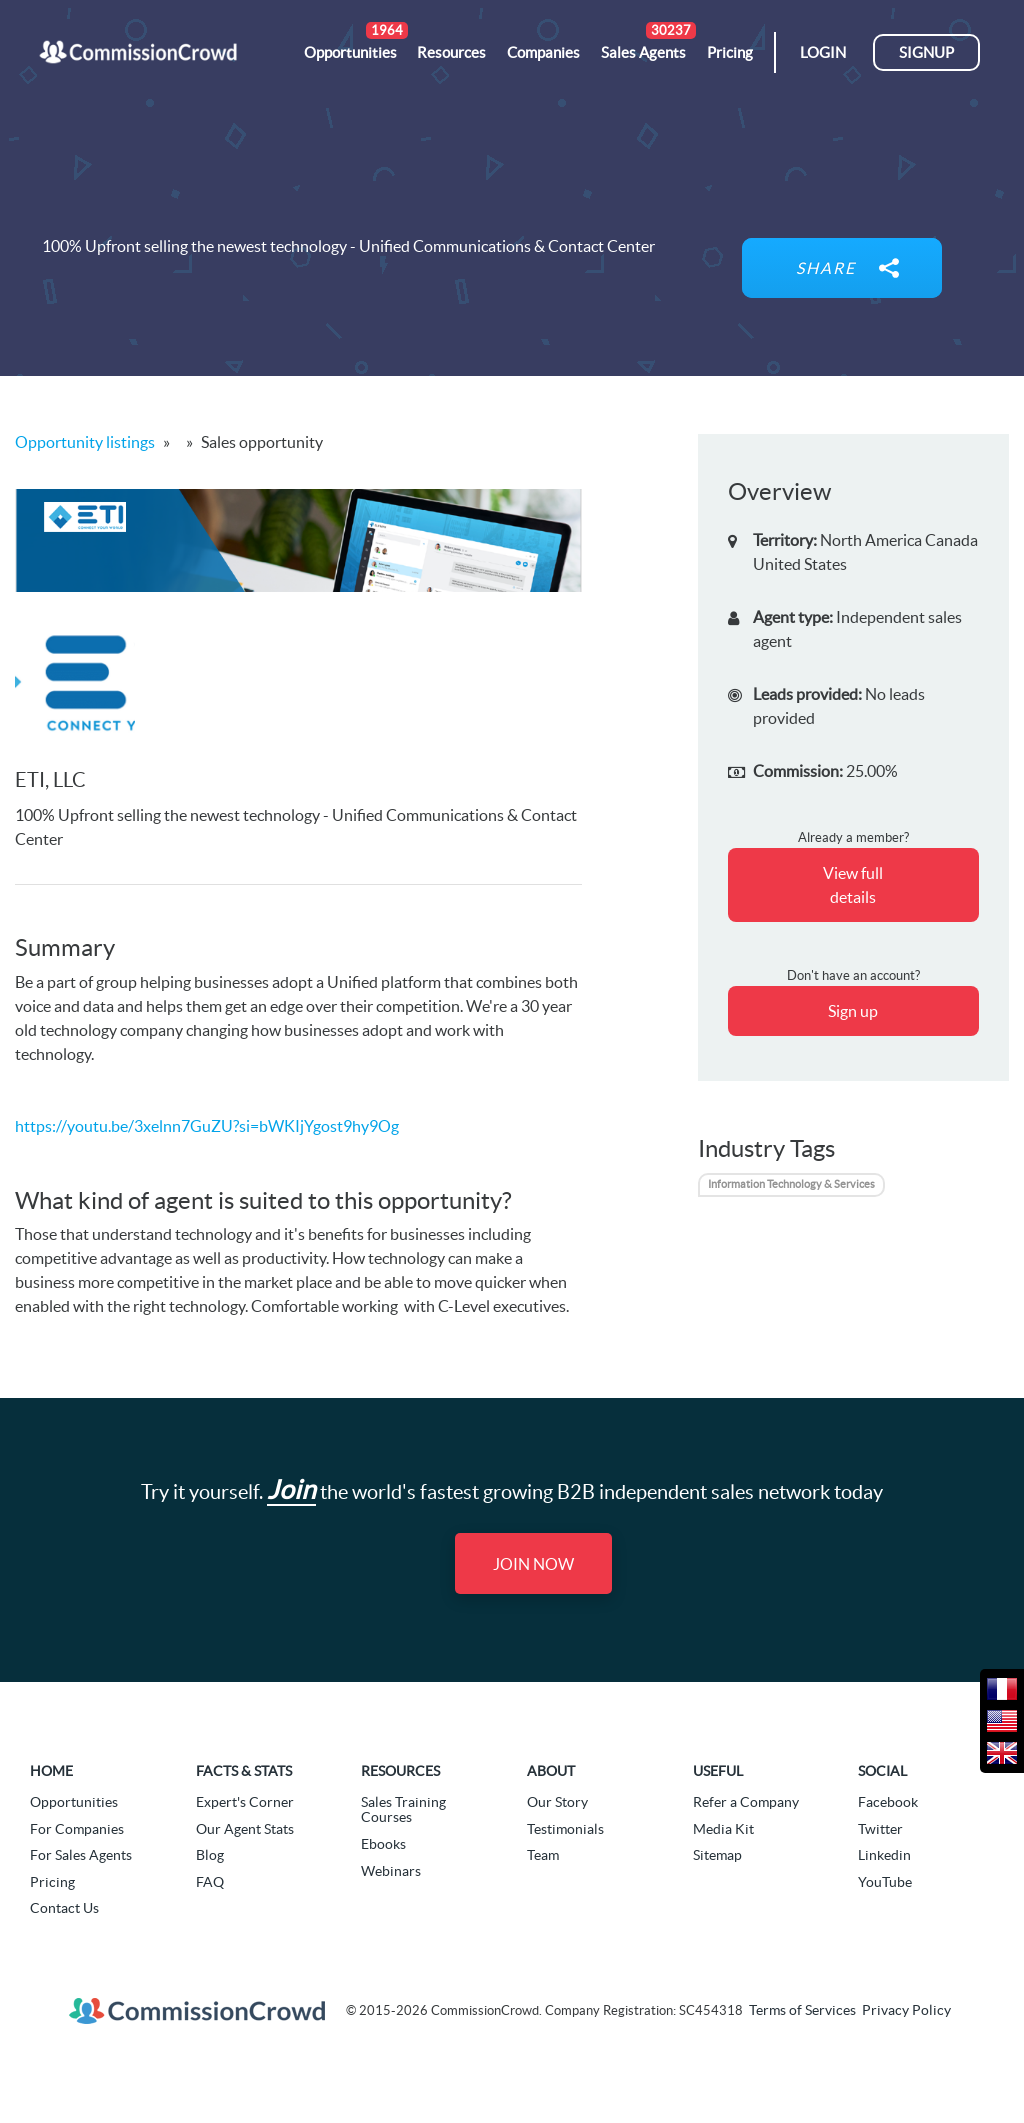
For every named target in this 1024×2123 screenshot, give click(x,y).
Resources (400, 1771)
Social (882, 1771)
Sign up (853, 1011)
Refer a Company (746, 1802)
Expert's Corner (245, 1802)
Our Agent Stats (245, 1829)
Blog (210, 1855)
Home (51, 1771)
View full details (853, 885)
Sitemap (717, 1855)
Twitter (880, 1829)
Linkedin (884, 1855)
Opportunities (74, 1802)
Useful (718, 1771)
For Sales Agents (81, 1855)
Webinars (391, 1871)
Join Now (533, 1564)
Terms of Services (802, 2010)
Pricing (52, 1882)
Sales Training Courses (403, 1809)
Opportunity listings (85, 442)
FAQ (210, 1882)
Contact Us (64, 1908)
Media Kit (723, 1829)
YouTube (885, 1882)
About (551, 1771)
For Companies (77, 1829)
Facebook (888, 1802)
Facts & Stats (244, 1771)
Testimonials (565, 1829)
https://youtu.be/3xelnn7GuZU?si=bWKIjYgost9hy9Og (207, 1126)
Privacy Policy (906, 2010)
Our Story (557, 1802)
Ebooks (383, 1844)
